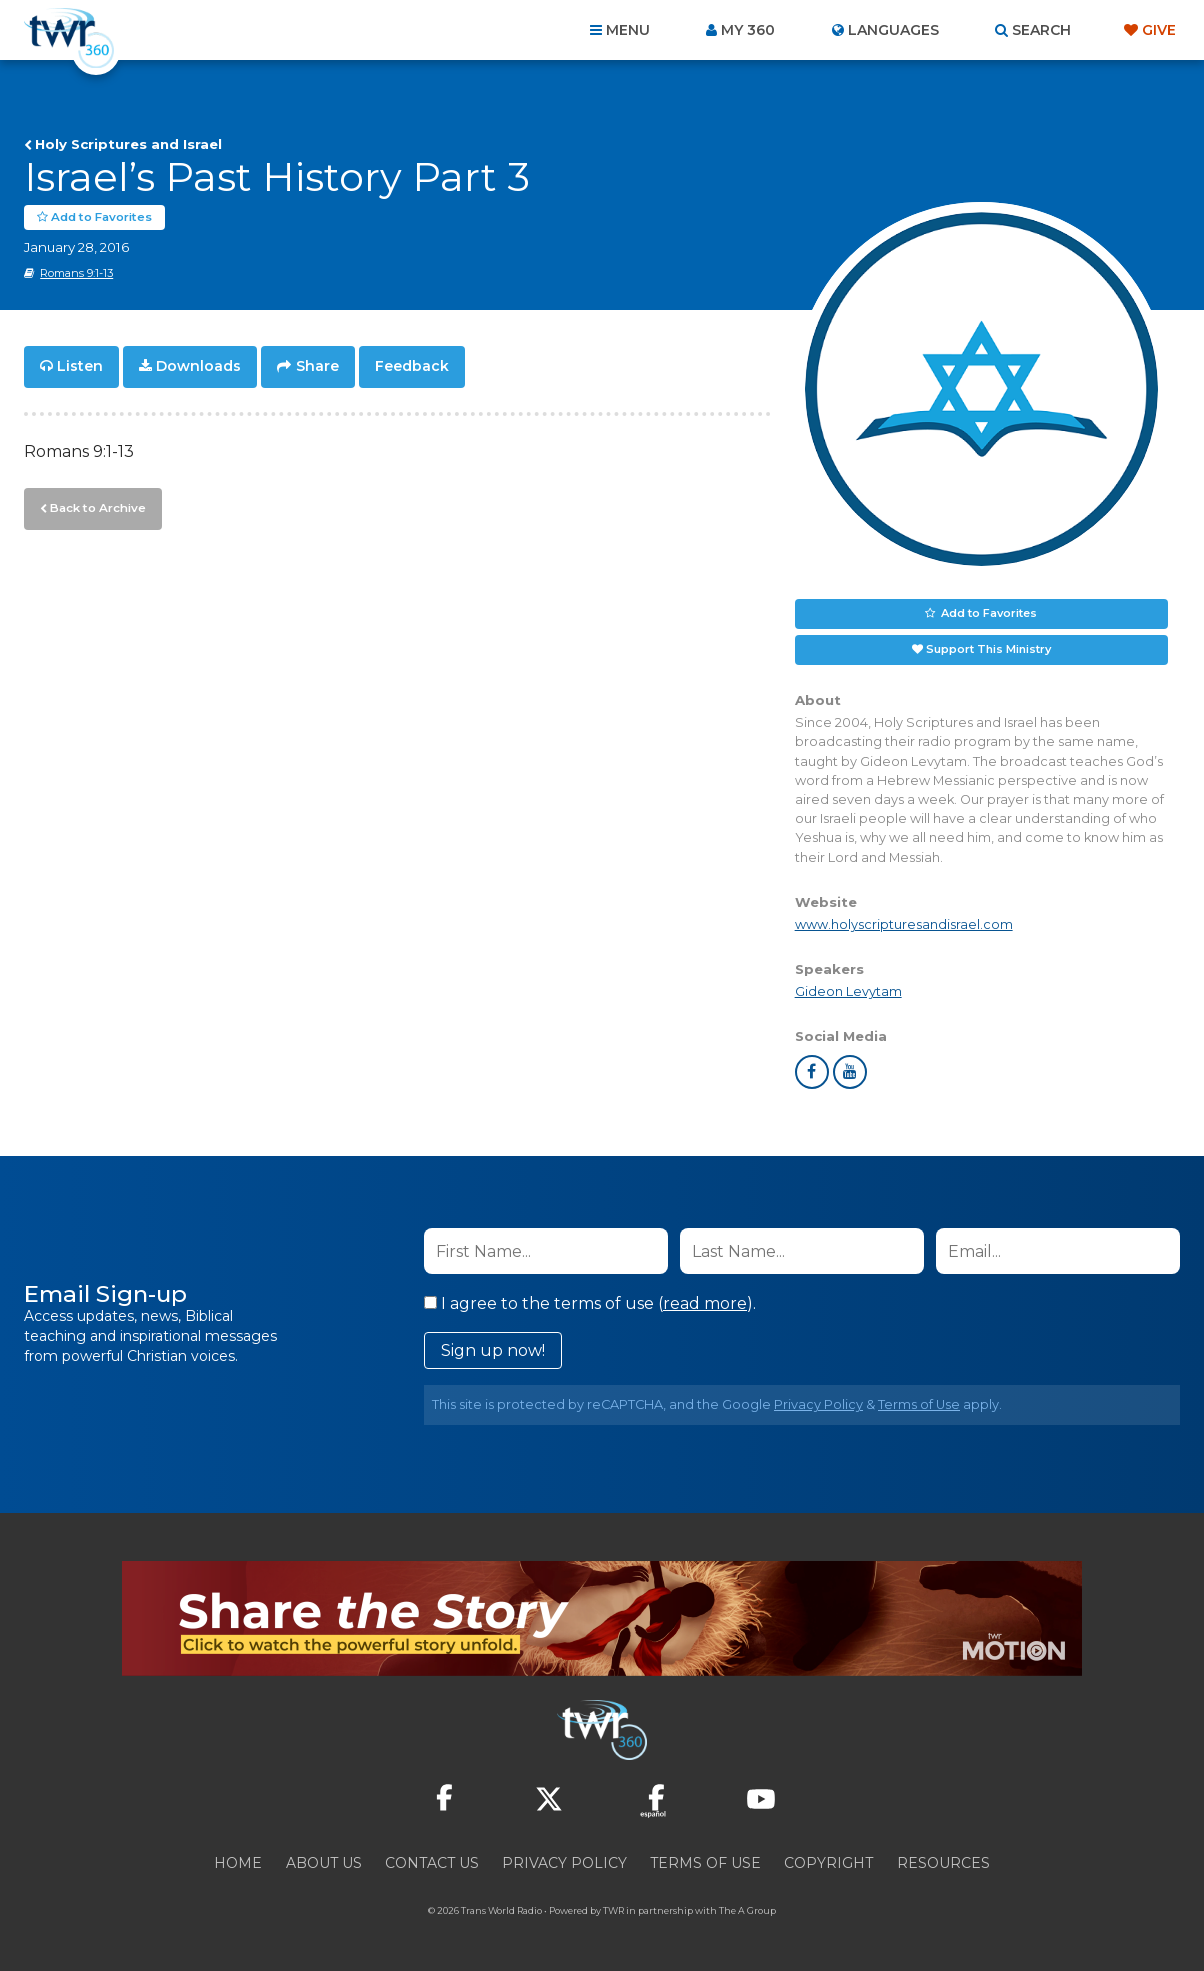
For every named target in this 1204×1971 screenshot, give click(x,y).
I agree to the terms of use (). (590, 1303)
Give (1159, 30)
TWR (613, 1910)
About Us (324, 1863)
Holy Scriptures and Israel (128, 144)
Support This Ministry (988, 649)
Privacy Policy (818, 1404)
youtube (850, 1072)
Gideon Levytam (848, 991)
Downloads (198, 366)
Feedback (412, 366)
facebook (812, 1072)
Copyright (828, 1863)
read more (705, 1303)
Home (238, 1863)
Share (317, 366)
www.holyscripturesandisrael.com (904, 923)
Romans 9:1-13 (76, 273)
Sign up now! (493, 1350)
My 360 (748, 30)
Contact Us (432, 1863)
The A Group (747, 1910)
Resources (943, 1863)
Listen (80, 366)
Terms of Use (919, 1404)
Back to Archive (95, 505)
